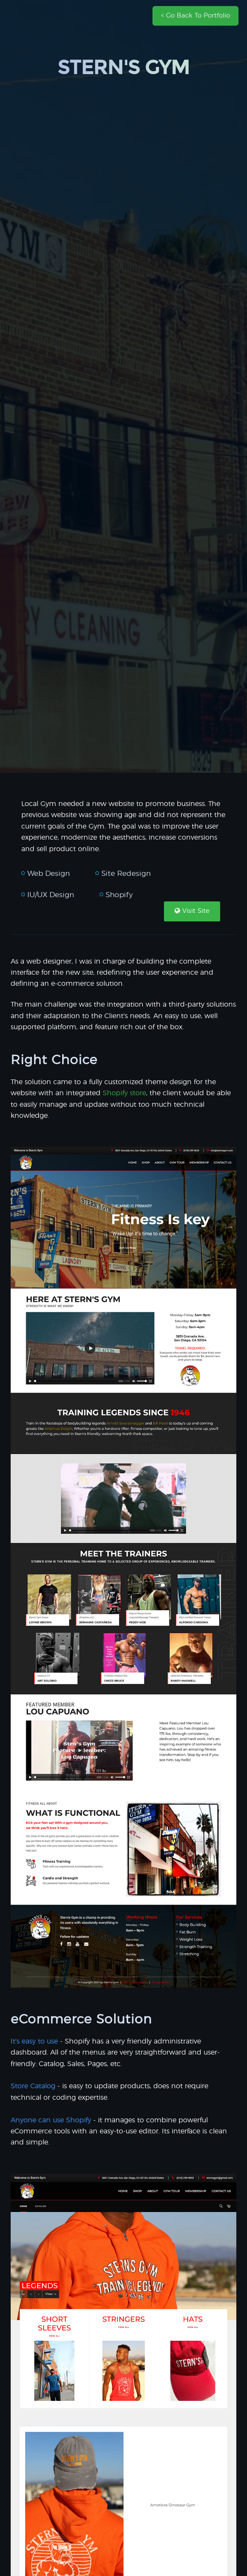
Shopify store (124, 1093)
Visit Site (192, 910)
